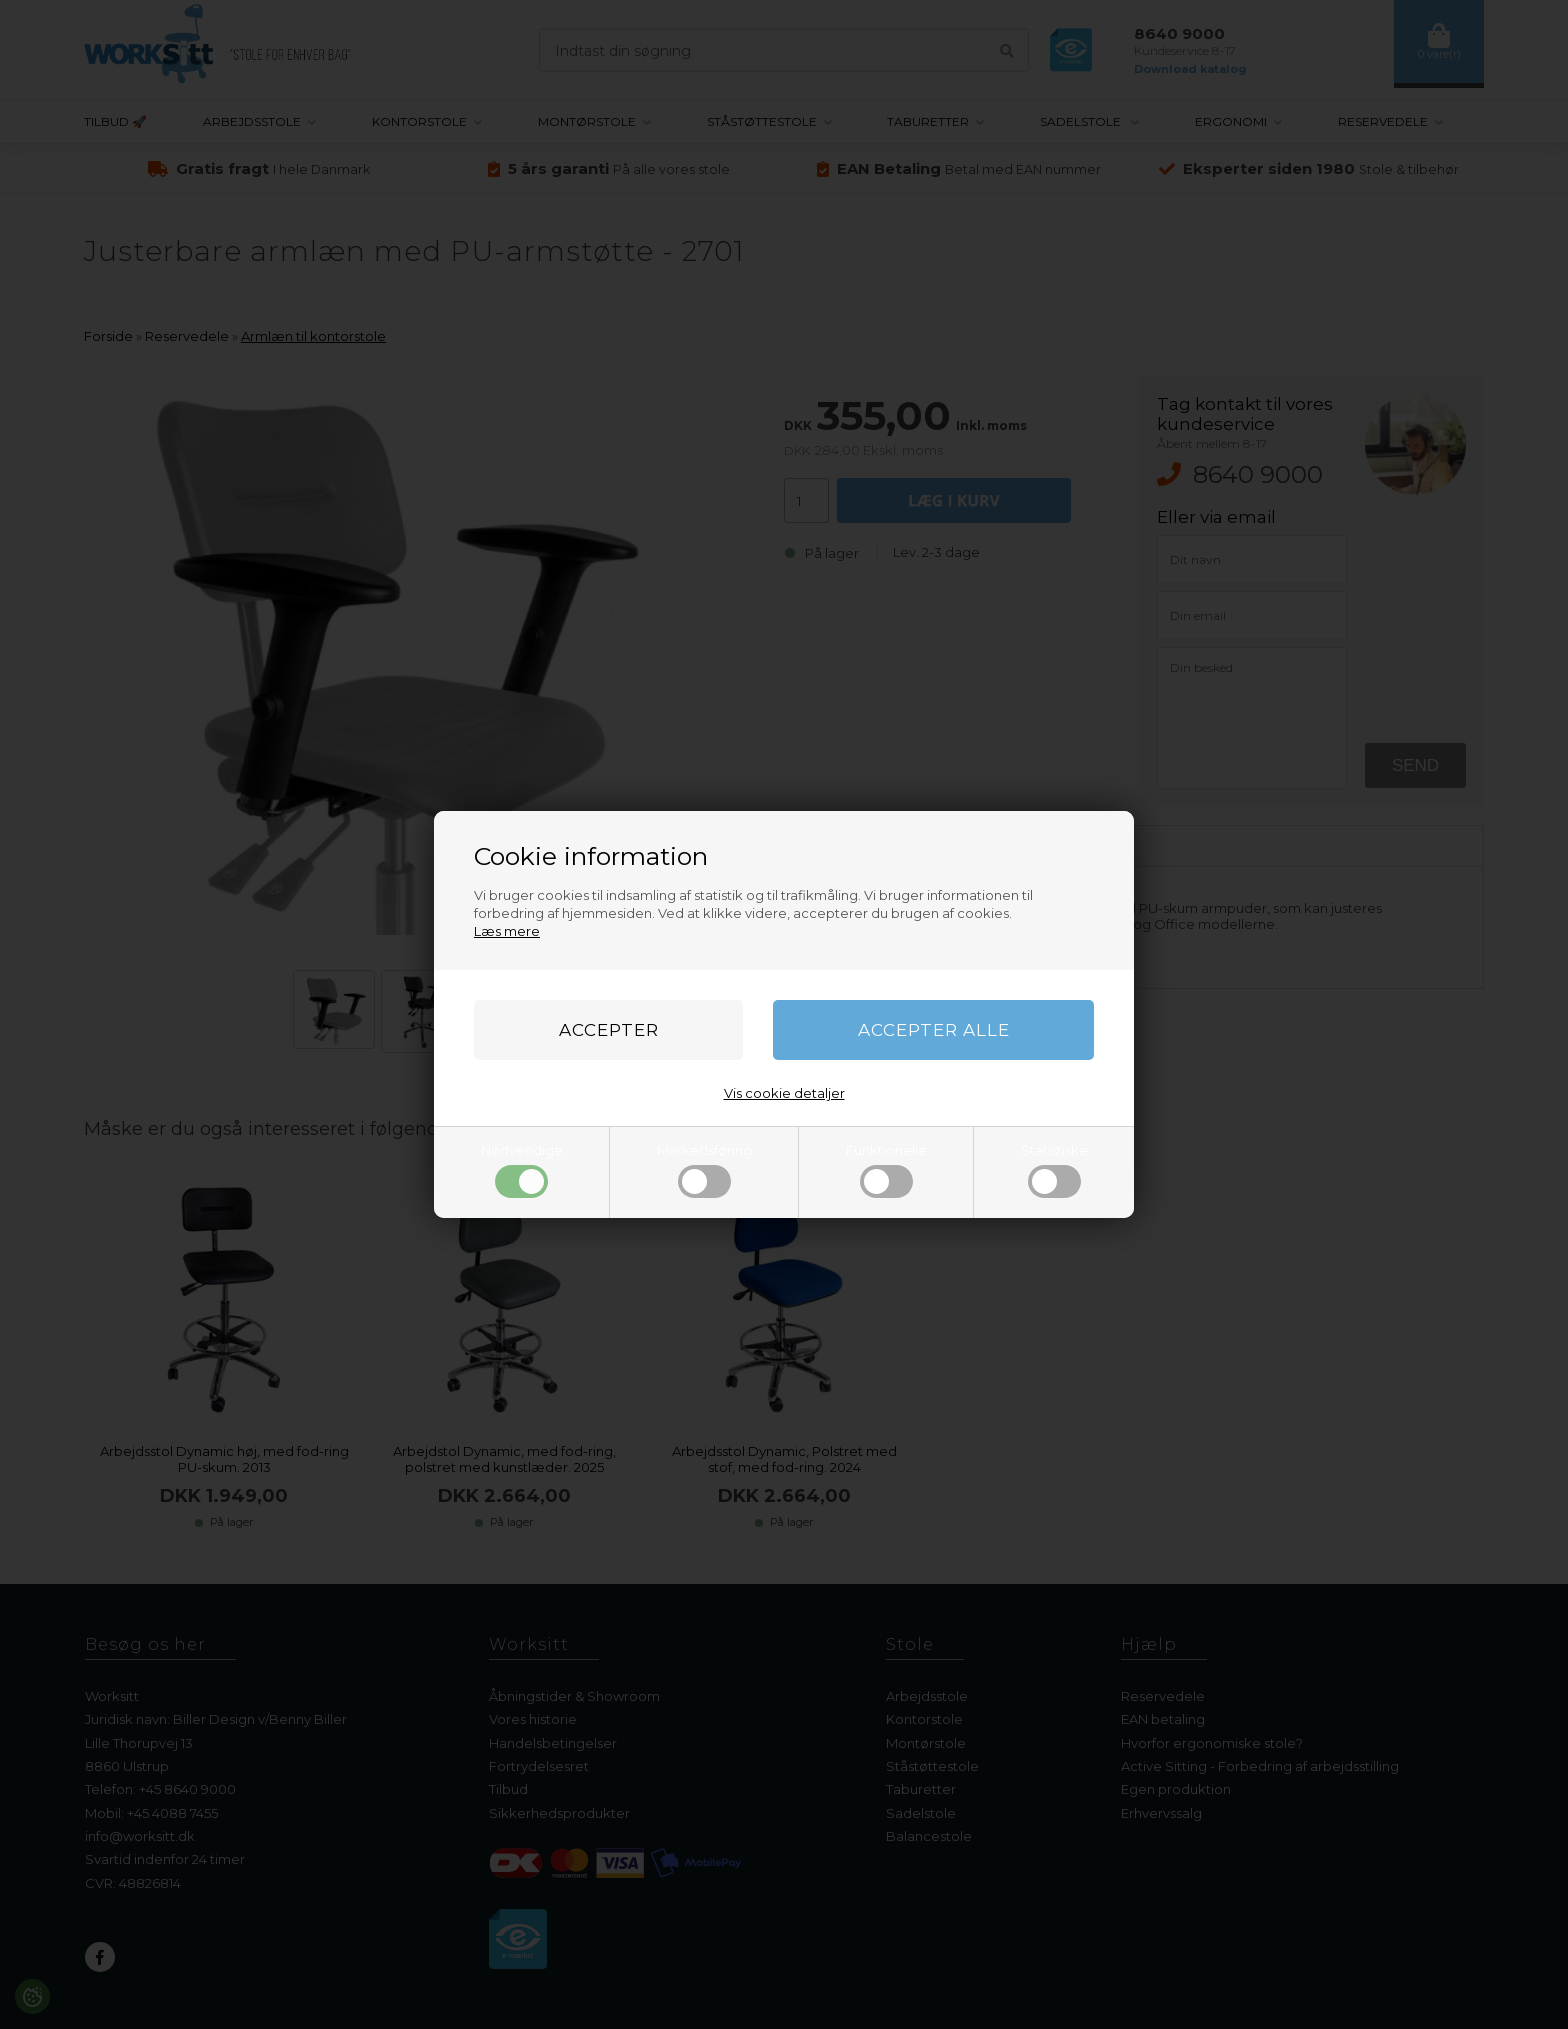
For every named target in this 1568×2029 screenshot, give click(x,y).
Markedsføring (704, 1170)
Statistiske (1054, 1170)
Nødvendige (522, 1170)
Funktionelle (886, 1170)
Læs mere (507, 931)
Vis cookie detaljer (784, 1093)
